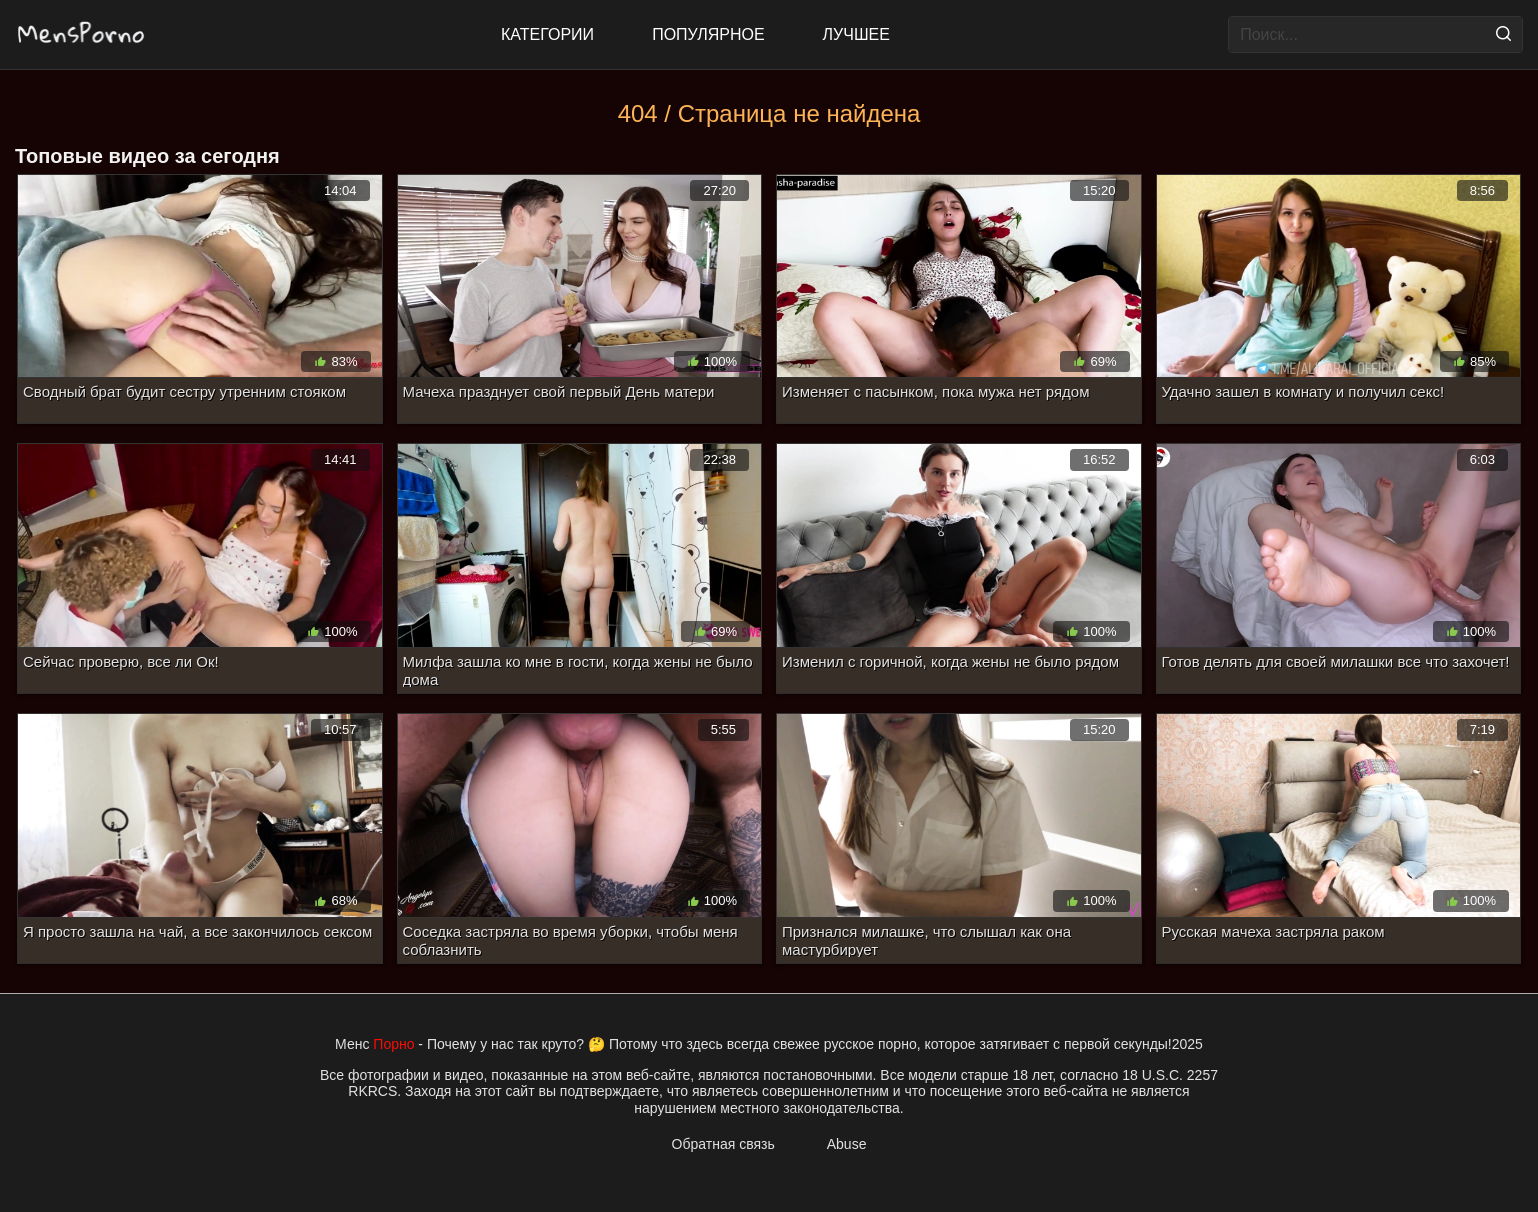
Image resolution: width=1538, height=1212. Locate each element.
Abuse (847, 1144)
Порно (393, 1044)
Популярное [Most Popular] (708, 34)
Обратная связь (723, 1144)
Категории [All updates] (547, 34)
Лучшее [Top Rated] (856, 34)
